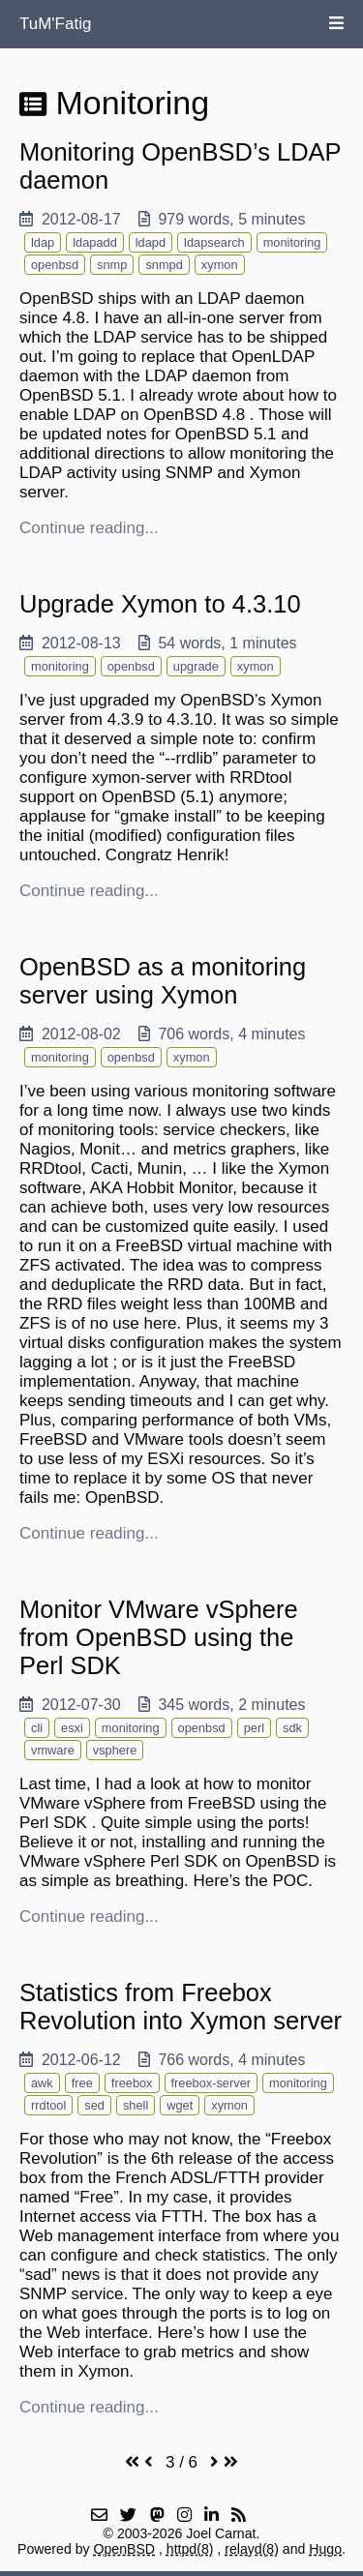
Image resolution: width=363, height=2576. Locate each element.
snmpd (163, 264)
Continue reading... (89, 528)
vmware (53, 1750)
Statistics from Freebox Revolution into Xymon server (180, 2006)
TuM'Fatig (55, 24)
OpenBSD (125, 2549)
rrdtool (48, 2105)
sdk (292, 1728)
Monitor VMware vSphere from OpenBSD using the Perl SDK (158, 1637)
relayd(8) (252, 2549)
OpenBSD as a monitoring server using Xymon (162, 980)
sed (94, 2105)
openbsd (54, 264)
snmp (112, 264)
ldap (42, 242)
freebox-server (211, 2083)
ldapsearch (214, 242)
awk (42, 2083)
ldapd (151, 242)
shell (135, 2105)
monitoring (292, 242)
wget (179, 2105)
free (82, 2083)
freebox (132, 2083)
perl (254, 1728)
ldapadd (95, 242)
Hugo (325, 2549)
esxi (72, 1728)
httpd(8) (190, 2549)
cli (37, 1728)
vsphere (115, 1750)
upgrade (196, 666)
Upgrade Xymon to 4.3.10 (160, 603)
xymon (219, 264)
